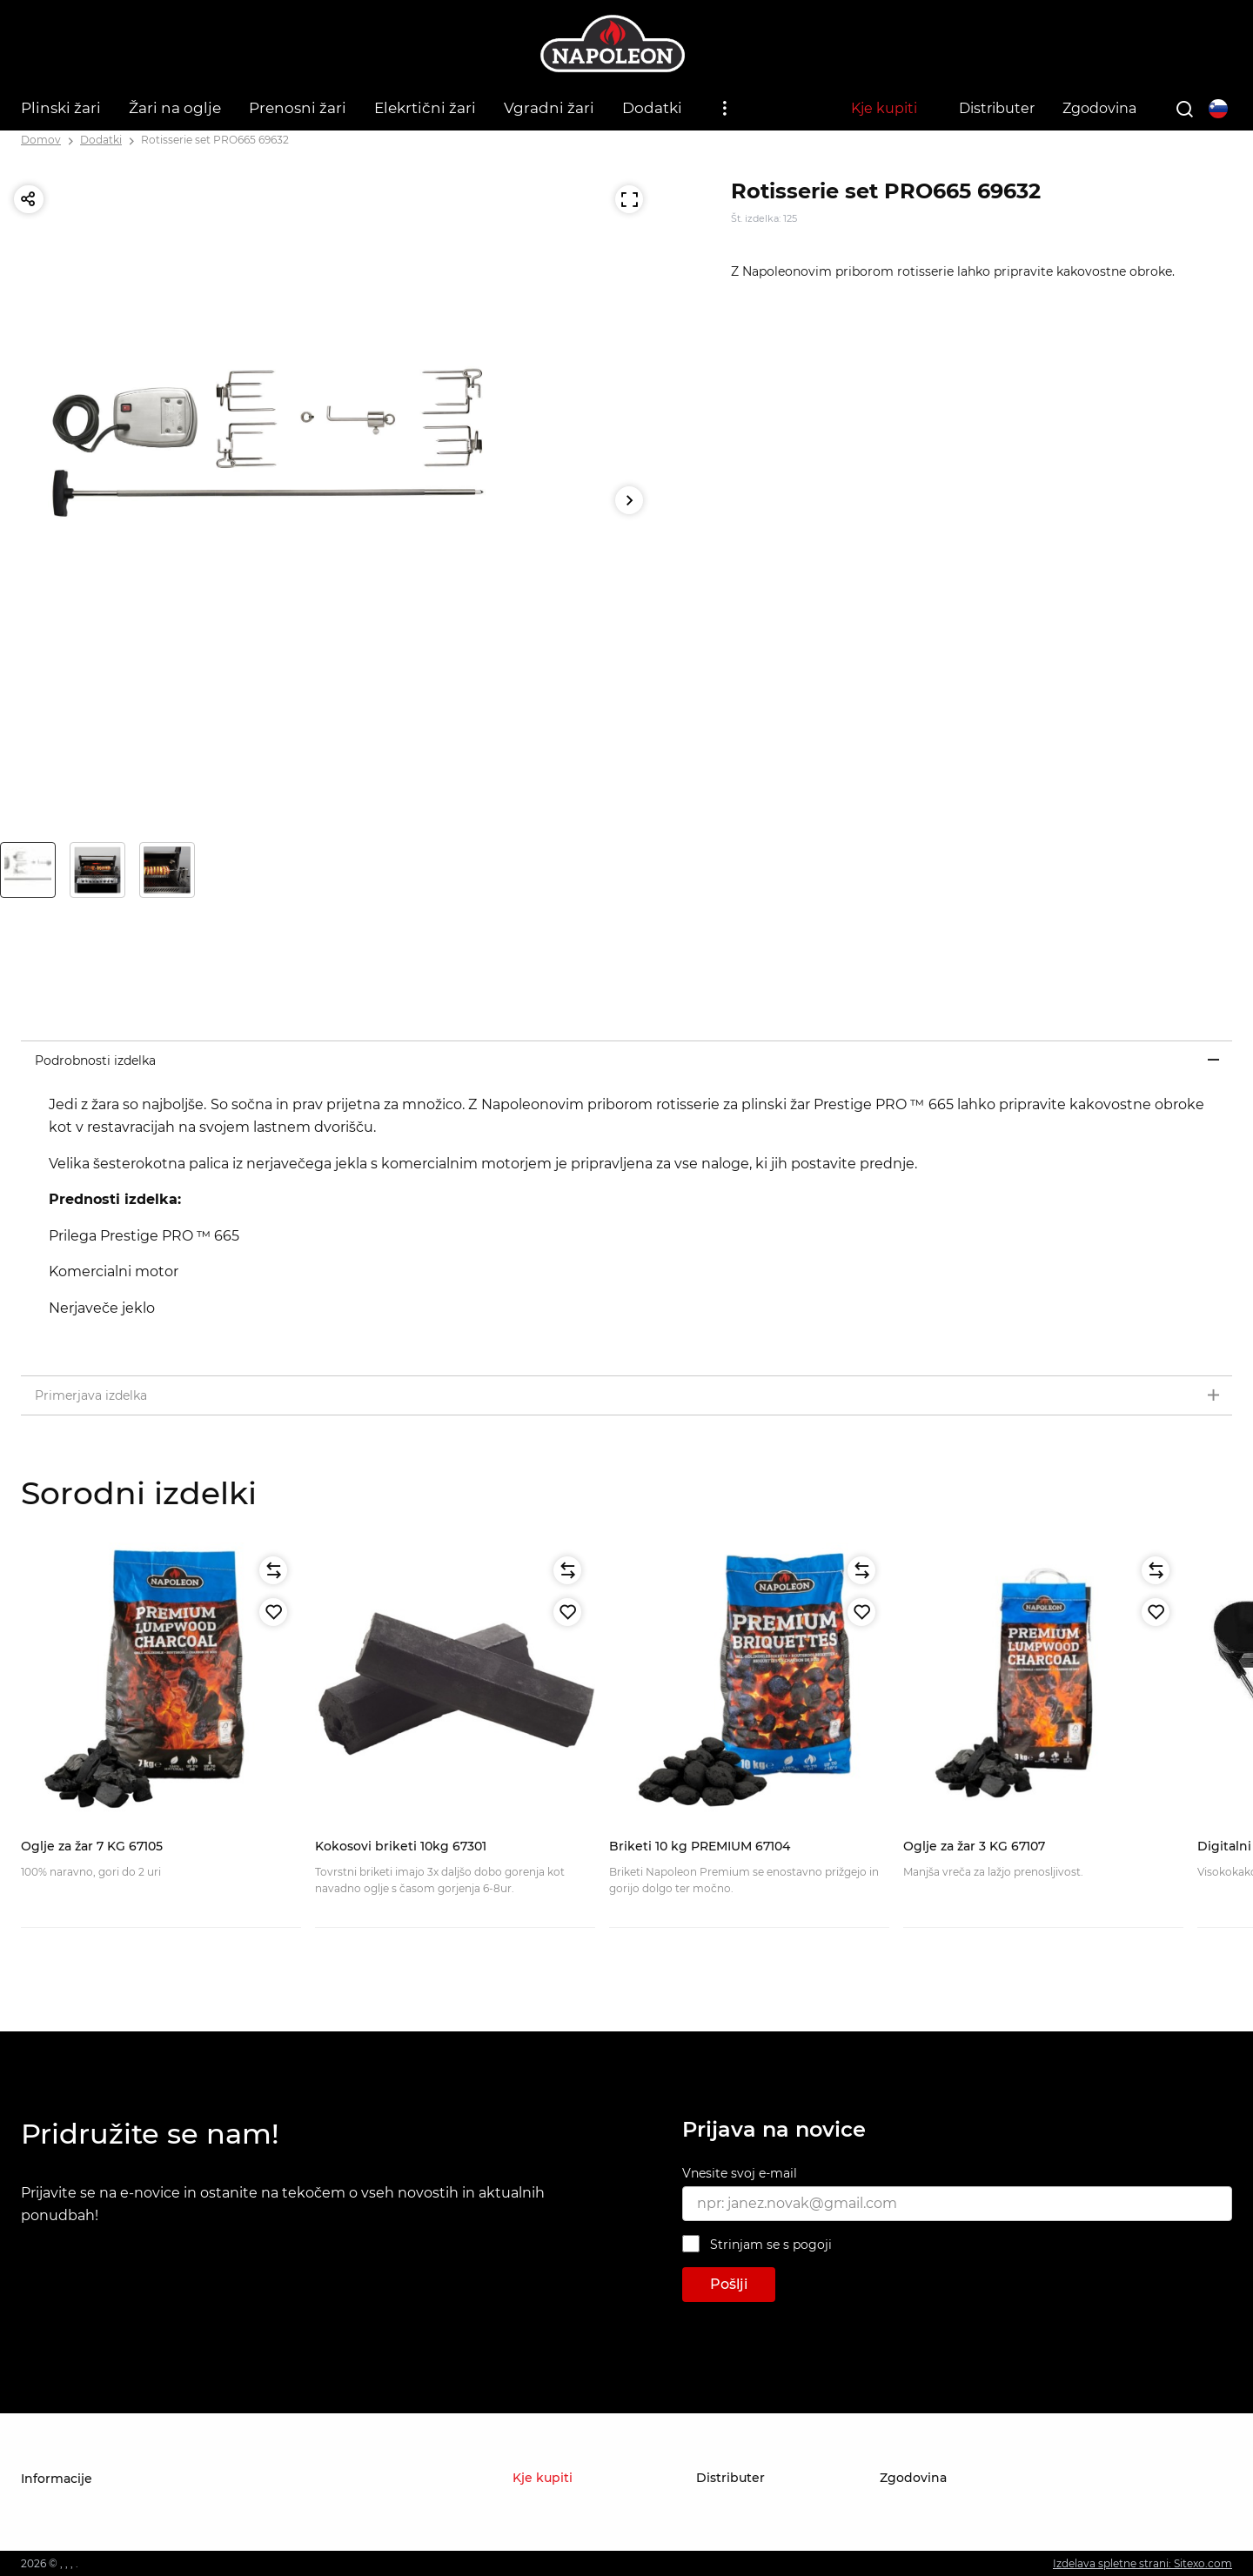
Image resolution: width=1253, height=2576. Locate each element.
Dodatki (652, 108)
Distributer (997, 108)
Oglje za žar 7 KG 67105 (92, 1846)
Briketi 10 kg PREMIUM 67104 (699, 1846)
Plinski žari (61, 108)
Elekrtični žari (425, 108)
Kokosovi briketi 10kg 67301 (400, 1846)
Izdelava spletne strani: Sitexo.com (1142, 2563)
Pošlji (728, 2284)
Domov (41, 139)
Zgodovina (1099, 108)
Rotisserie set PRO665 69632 (215, 139)
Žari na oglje (175, 108)
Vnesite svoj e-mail (739, 2173)
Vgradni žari (549, 108)
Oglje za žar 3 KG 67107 (974, 1846)
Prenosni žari (297, 108)
